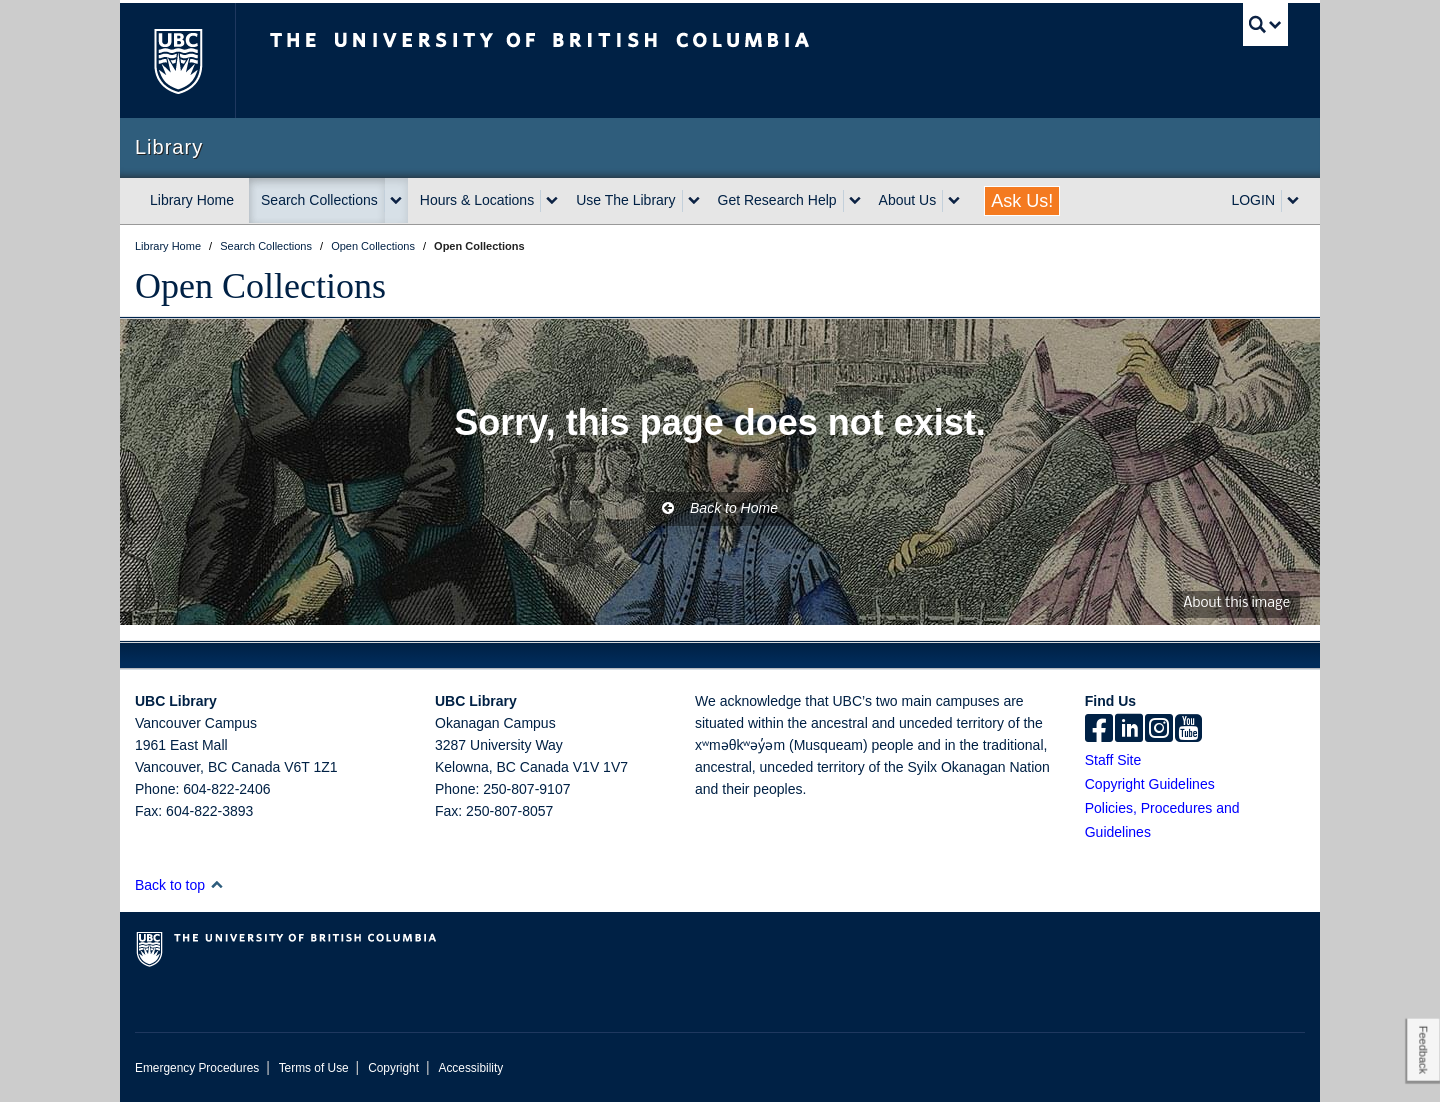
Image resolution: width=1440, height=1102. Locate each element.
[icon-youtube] (1188, 730)
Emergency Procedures (197, 1068)
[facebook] (1099, 730)
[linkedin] (1129, 730)
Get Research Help (777, 200)
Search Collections (319, 200)
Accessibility (470, 1068)
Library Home (192, 200)
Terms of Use (314, 1068)
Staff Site (1113, 760)
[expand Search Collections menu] (396, 201)
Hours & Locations (477, 200)
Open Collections (260, 286)
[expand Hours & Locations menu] (552, 201)
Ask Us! (1022, 201)
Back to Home (720, 508)
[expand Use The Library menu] (694, 201)
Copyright (393, 1068)
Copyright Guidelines (1150, 784)
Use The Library (625, 200)
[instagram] (1159, 730)
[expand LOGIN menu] (1293, 201)
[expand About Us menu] (954, 201)
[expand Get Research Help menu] (855, 201)
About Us (908, 200)
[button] (216, 884)
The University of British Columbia (177, 60)
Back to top (179, 885)
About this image (1236, 603)
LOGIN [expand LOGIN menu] (1253, 200)
